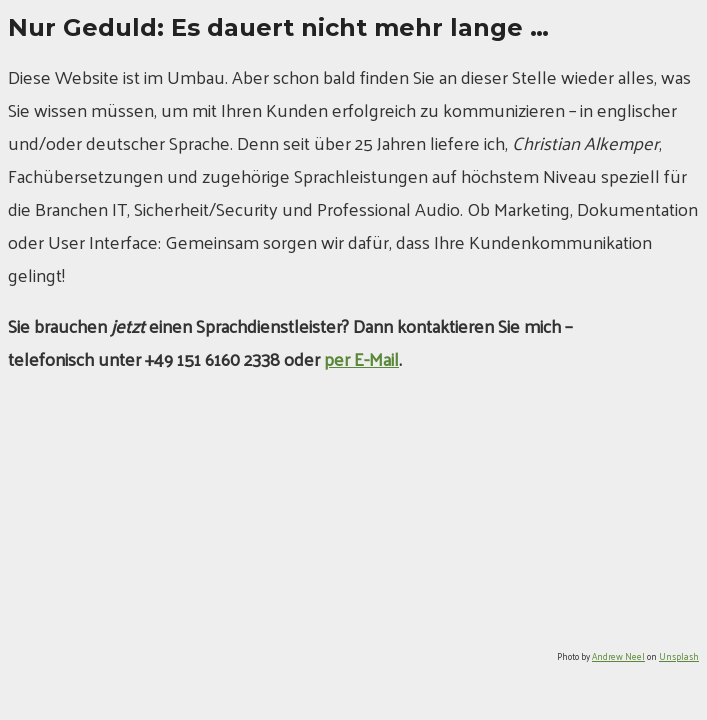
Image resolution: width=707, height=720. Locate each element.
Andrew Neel (618, 656)
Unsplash (679, 656)
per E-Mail (361, 358)
